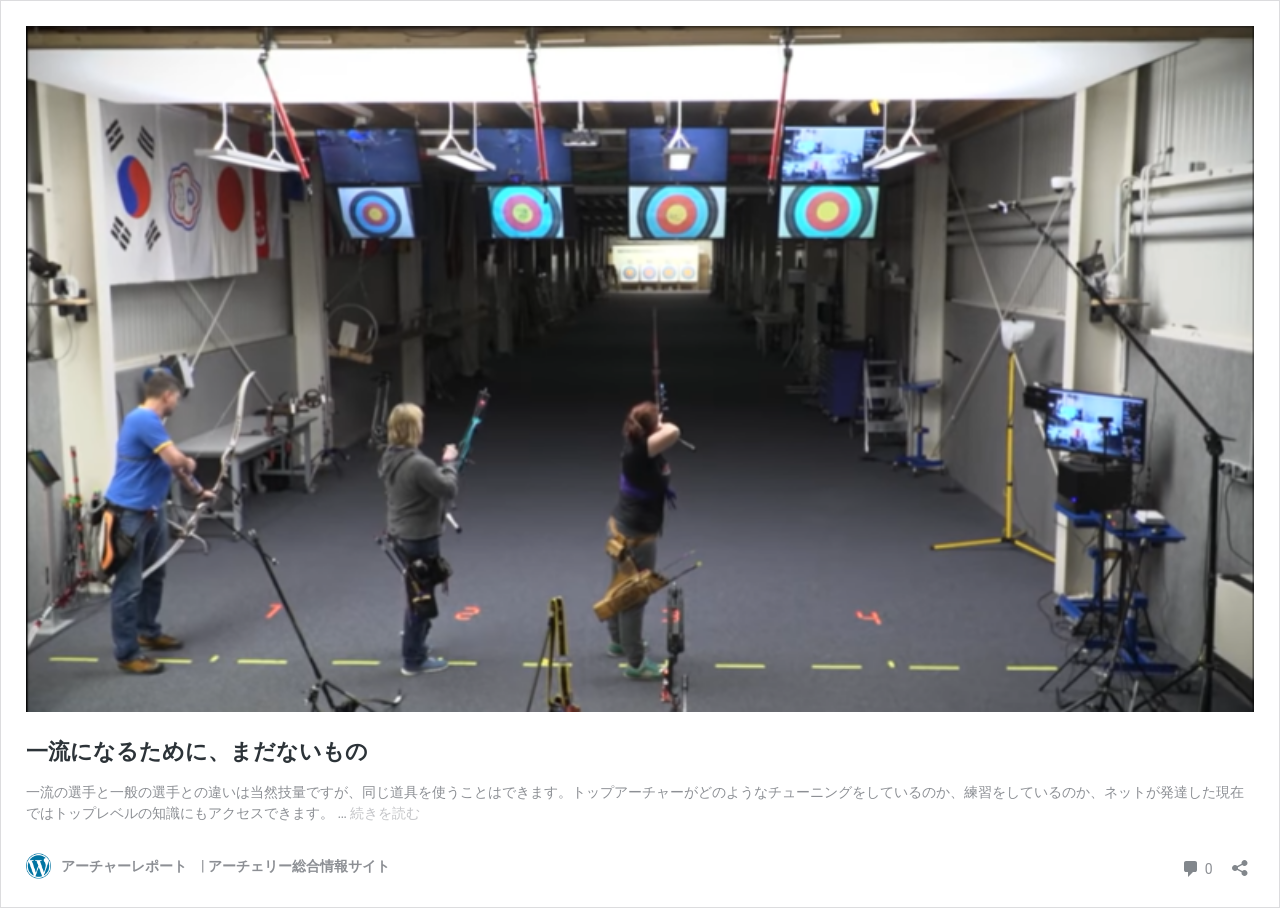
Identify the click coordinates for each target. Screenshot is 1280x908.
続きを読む (385, 813)
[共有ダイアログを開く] (1240, 861)
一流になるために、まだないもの (197, 751)
